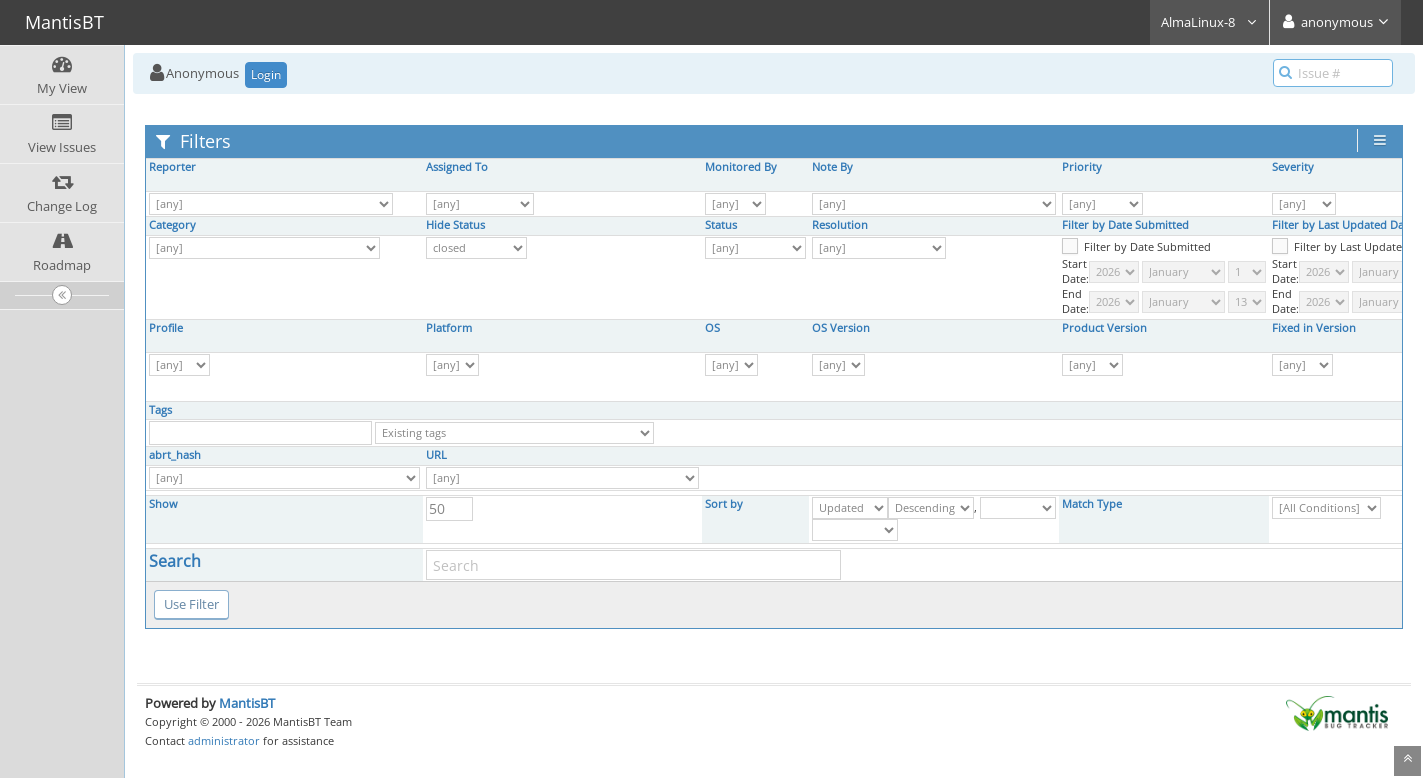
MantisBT (247, 703)
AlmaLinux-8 (1209, 22)
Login (266, 74)
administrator (224, 740)
